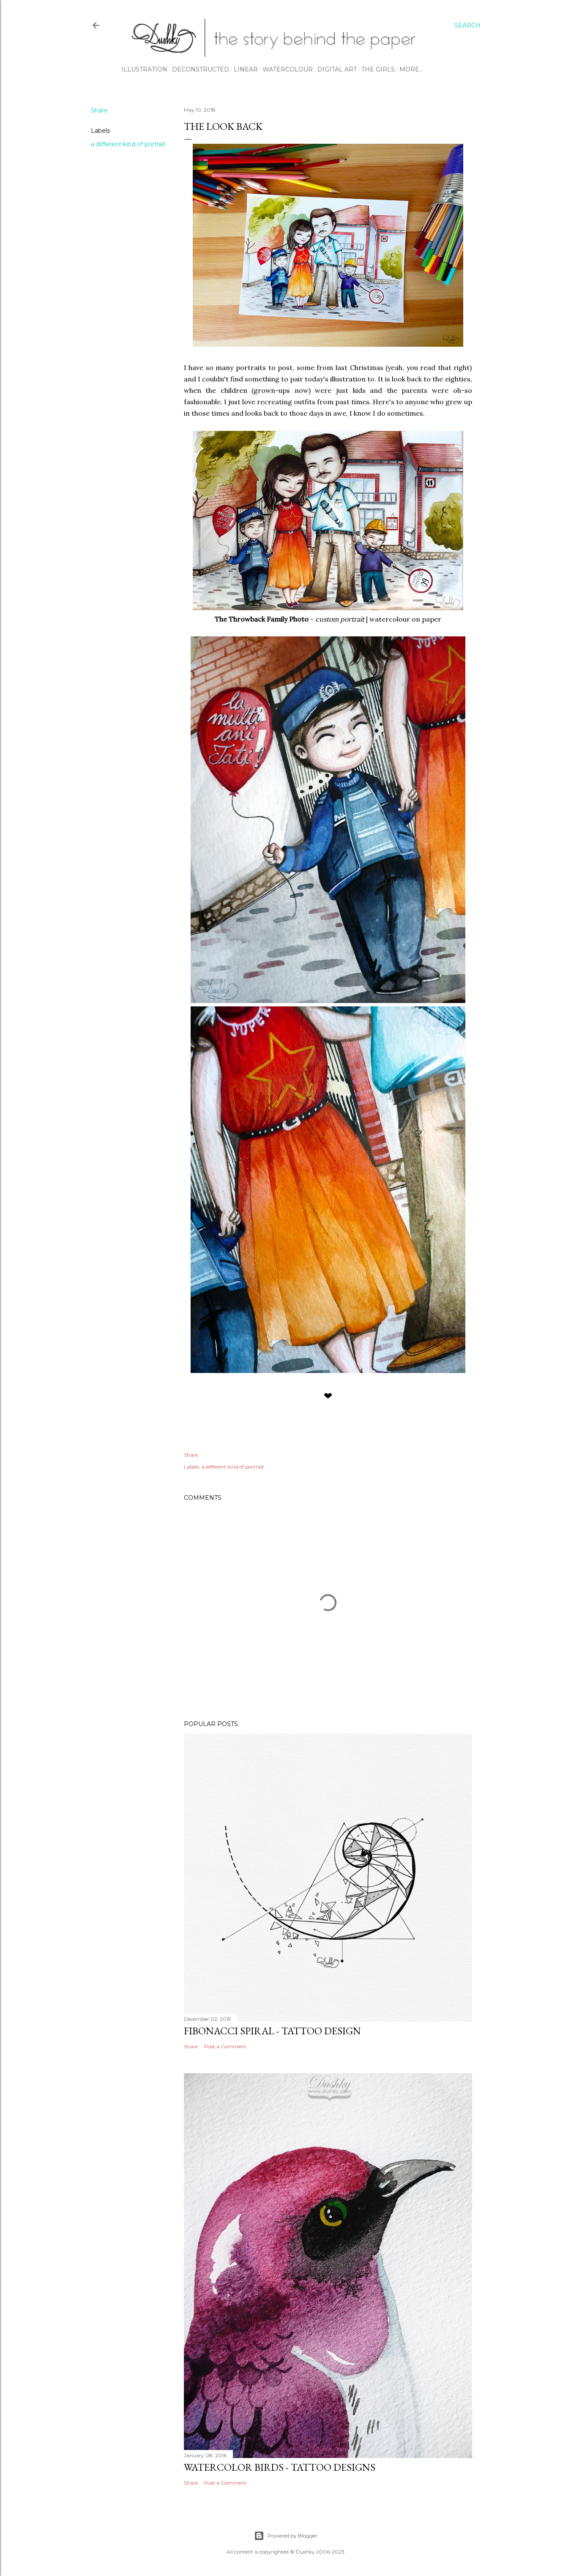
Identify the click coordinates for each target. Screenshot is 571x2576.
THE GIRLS (378, 69)
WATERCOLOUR (287, 69)
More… (411, 69)
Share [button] (99, 110)
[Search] (467, 25)
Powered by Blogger (285, 2536)
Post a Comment (225, 2046)
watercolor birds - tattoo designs (279, 2467)
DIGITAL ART (337, 69)
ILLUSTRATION (144, 69)
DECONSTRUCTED (200, 69)
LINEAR (246, 69)
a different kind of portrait (128, 144)
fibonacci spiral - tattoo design (272, 2030)
